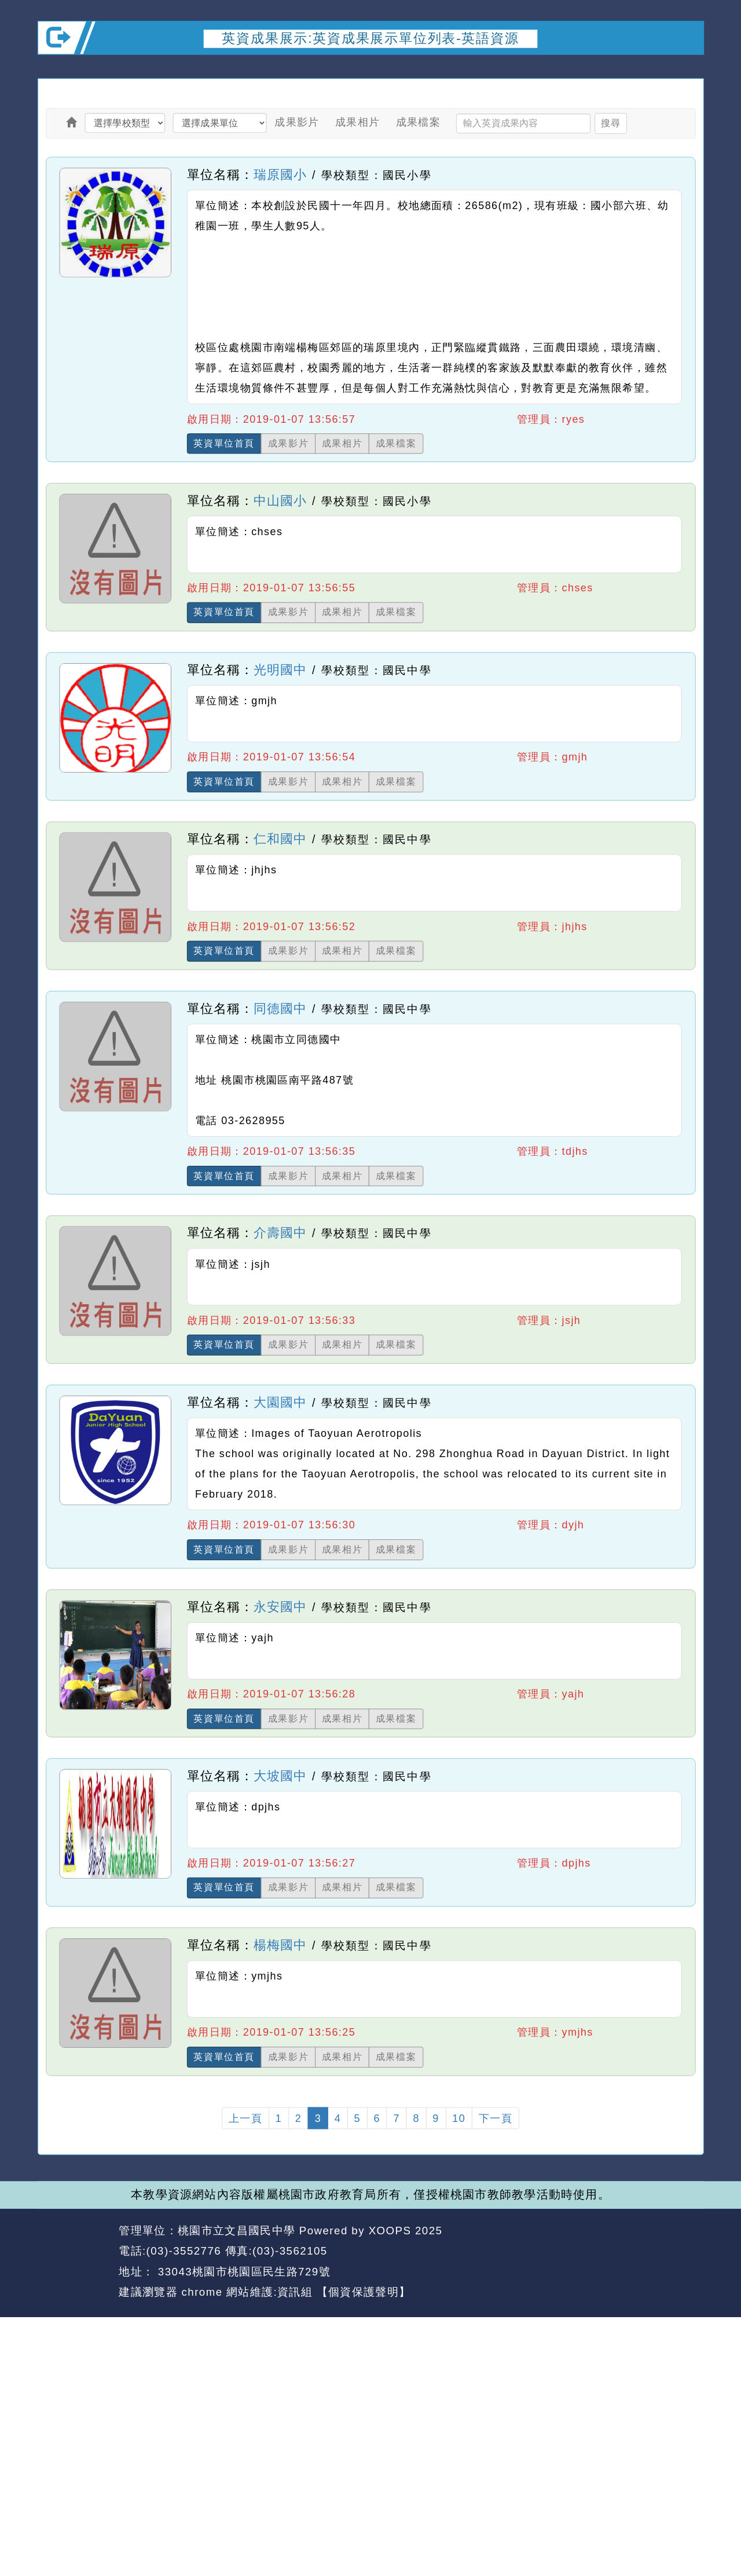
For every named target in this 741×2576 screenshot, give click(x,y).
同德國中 (280, 1008)
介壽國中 (280, 1233)
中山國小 (280, 500)
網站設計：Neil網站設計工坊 (74, 2262)
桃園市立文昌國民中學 (236, 2230)
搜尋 (610, 123)
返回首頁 (609, 2251)
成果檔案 (418, 122)
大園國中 (280, 1402)
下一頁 (495, 2118)
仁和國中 (280, 839)
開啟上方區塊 (687, 68)
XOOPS (390, 2230)
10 (458, 2118)
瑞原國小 (280, 174)
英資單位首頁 (224, 443)
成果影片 (297, 122)
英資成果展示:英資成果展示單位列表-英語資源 (370, 38)
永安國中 (280, 1606)
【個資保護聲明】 (364, 2292)
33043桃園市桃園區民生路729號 (242, 2272)
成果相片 (357, 122)
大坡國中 (280, 1776)
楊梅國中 (280, 1945)
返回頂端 (677, 2251)
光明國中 (280, 669)
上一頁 (245, 2118)
